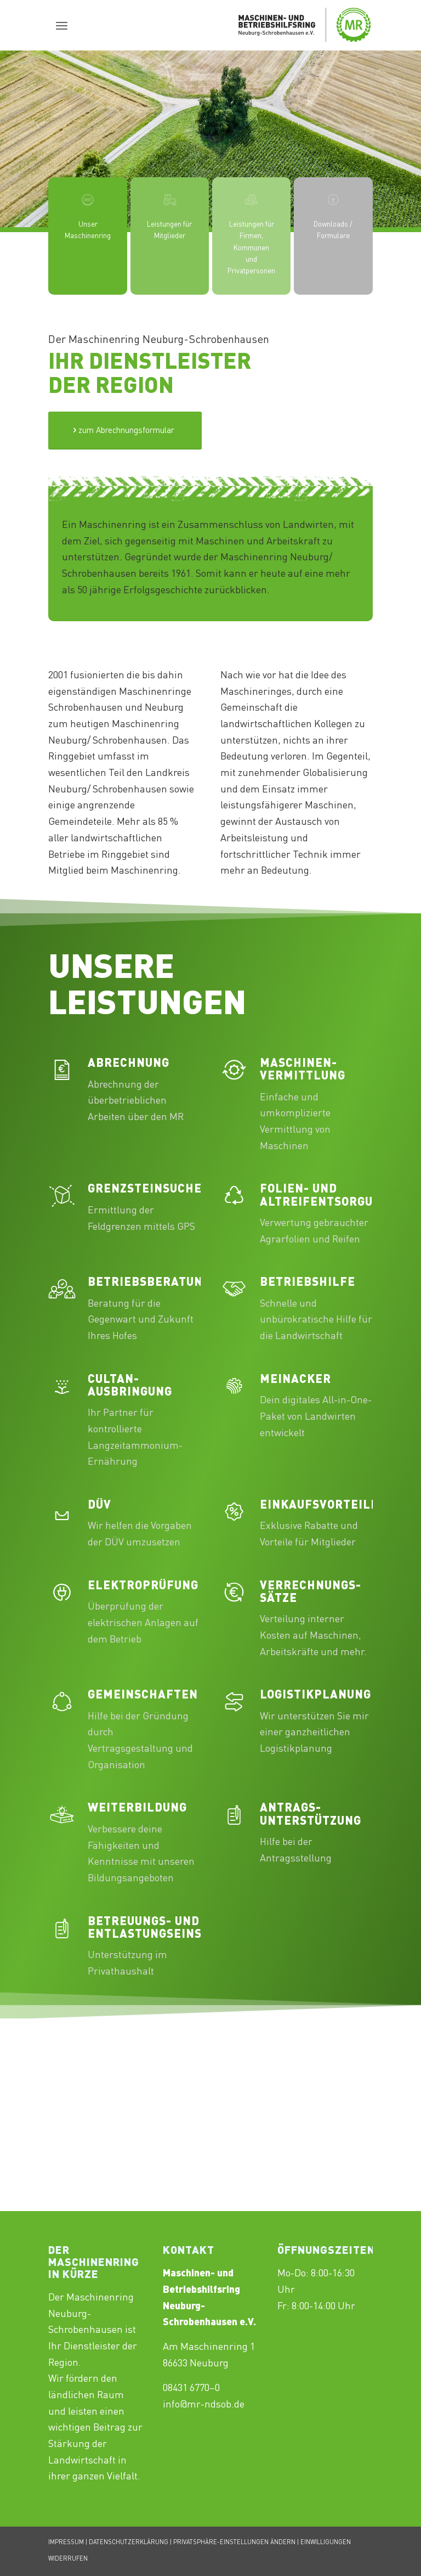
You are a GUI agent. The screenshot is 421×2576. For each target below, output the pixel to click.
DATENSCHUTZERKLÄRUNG (128, 2543)
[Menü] (61, 25)
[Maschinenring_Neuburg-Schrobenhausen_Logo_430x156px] (305, 25)
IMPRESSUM (66, 2543)
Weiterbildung (137, 1808)
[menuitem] (61, 25)
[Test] (125, 430)
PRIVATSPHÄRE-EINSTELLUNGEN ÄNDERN (234, 2543)
